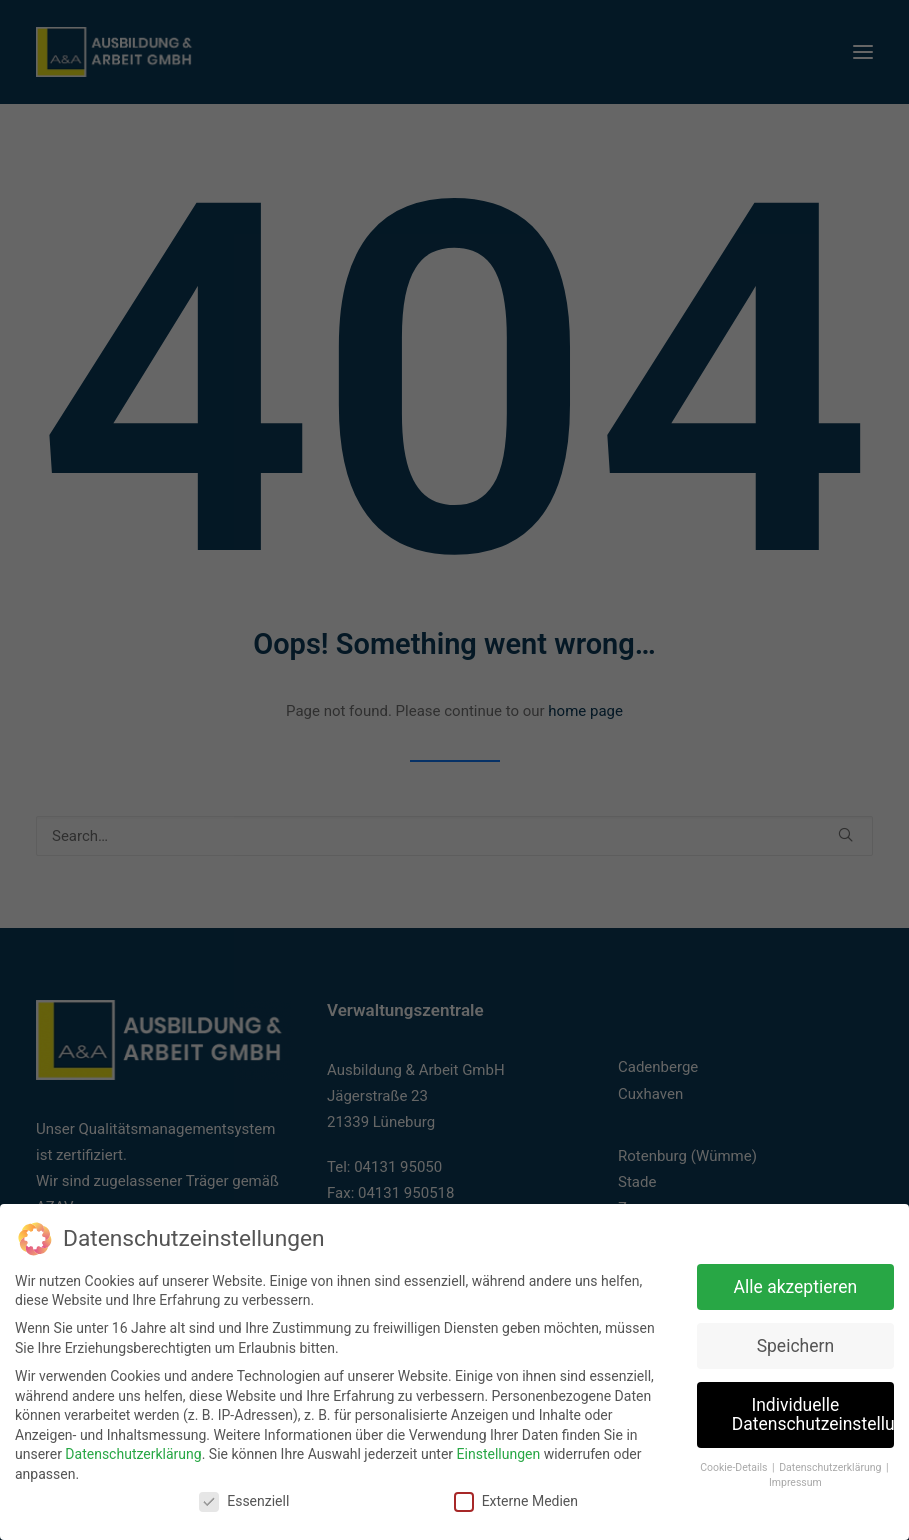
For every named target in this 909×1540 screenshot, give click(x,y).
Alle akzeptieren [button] (796, 1285)
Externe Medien (516, 1499)
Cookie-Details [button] (735, 1465)
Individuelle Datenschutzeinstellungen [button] (813, 1413)
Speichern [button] (795, 1344)
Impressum (795, 1480)
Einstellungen (499, 1452)
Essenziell (244, 1499)
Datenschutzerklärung (133, 1452)
